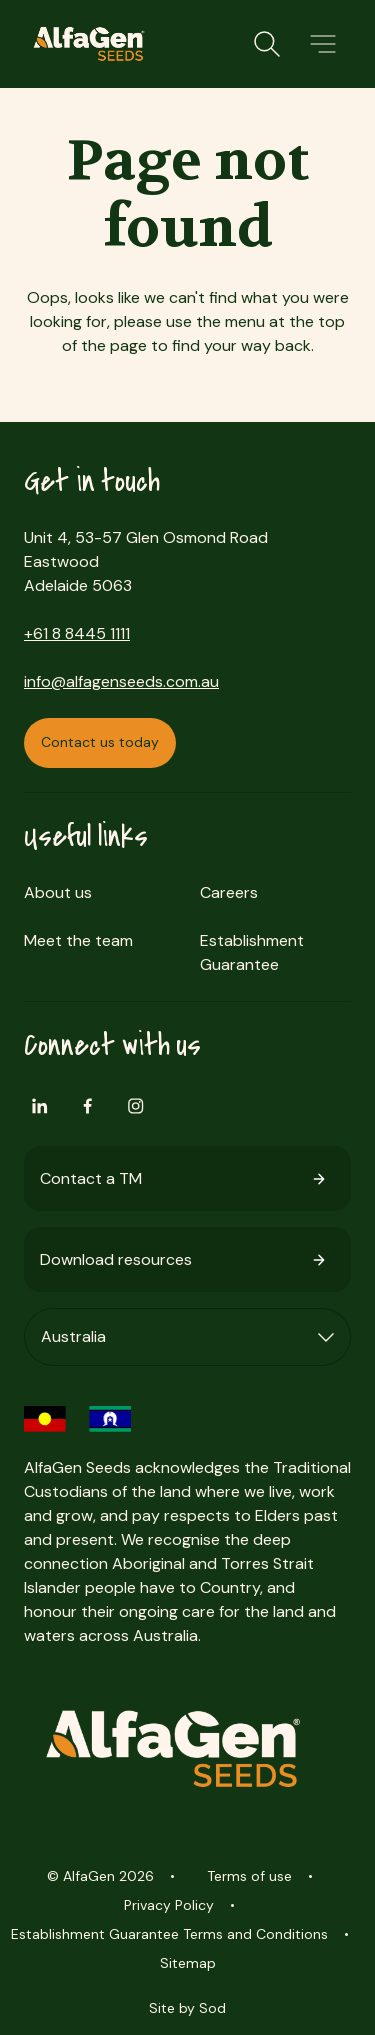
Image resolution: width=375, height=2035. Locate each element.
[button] (323, 44)
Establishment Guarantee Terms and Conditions (169, 1934)
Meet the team (78, 940)
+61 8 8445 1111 (77, 633)
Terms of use (249, 1876)
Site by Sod (187, 2008)
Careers (229, 892)
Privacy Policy (169, 1905)
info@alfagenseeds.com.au (121, 681)
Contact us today (100, 742)
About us (58, 892)
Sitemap (188, 1963)
